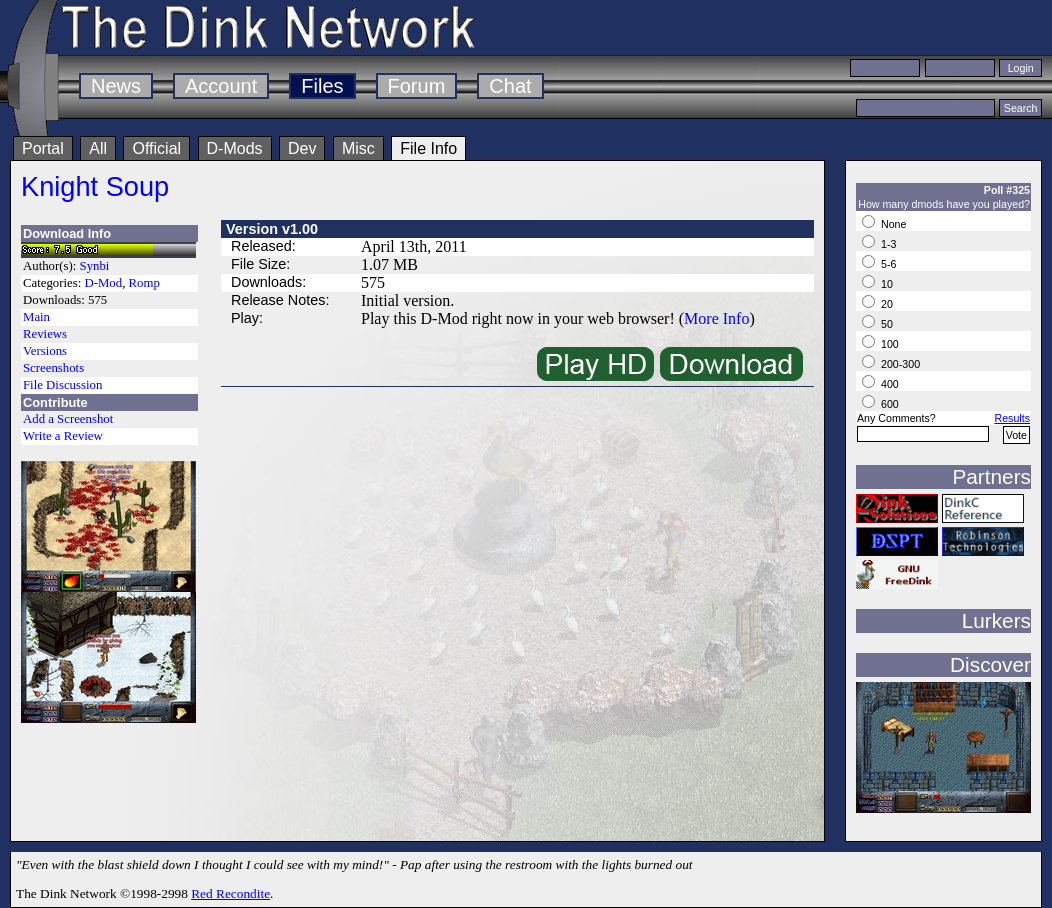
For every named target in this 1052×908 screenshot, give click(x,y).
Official (156, 148)
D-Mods (235, 148)
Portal (43, 148)
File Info (428, 148)
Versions (45, 351)
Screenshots (53, 368)
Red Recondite (230, 893)
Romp (144, 283)
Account (221, 86)
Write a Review (63, 436)
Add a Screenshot (68, 419)
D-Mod (103, 283)
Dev (302, 148)
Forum (417, 86)
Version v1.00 (272, 229)
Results (1012, 418)
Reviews (45, 334)
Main (36, 317)
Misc (358, 148)
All (98, 148)
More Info (716, 318)
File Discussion (62, 385)
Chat (510, 86)
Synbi (95, 266)
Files (322, 86)
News (116, 86)
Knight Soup (95, 186)
